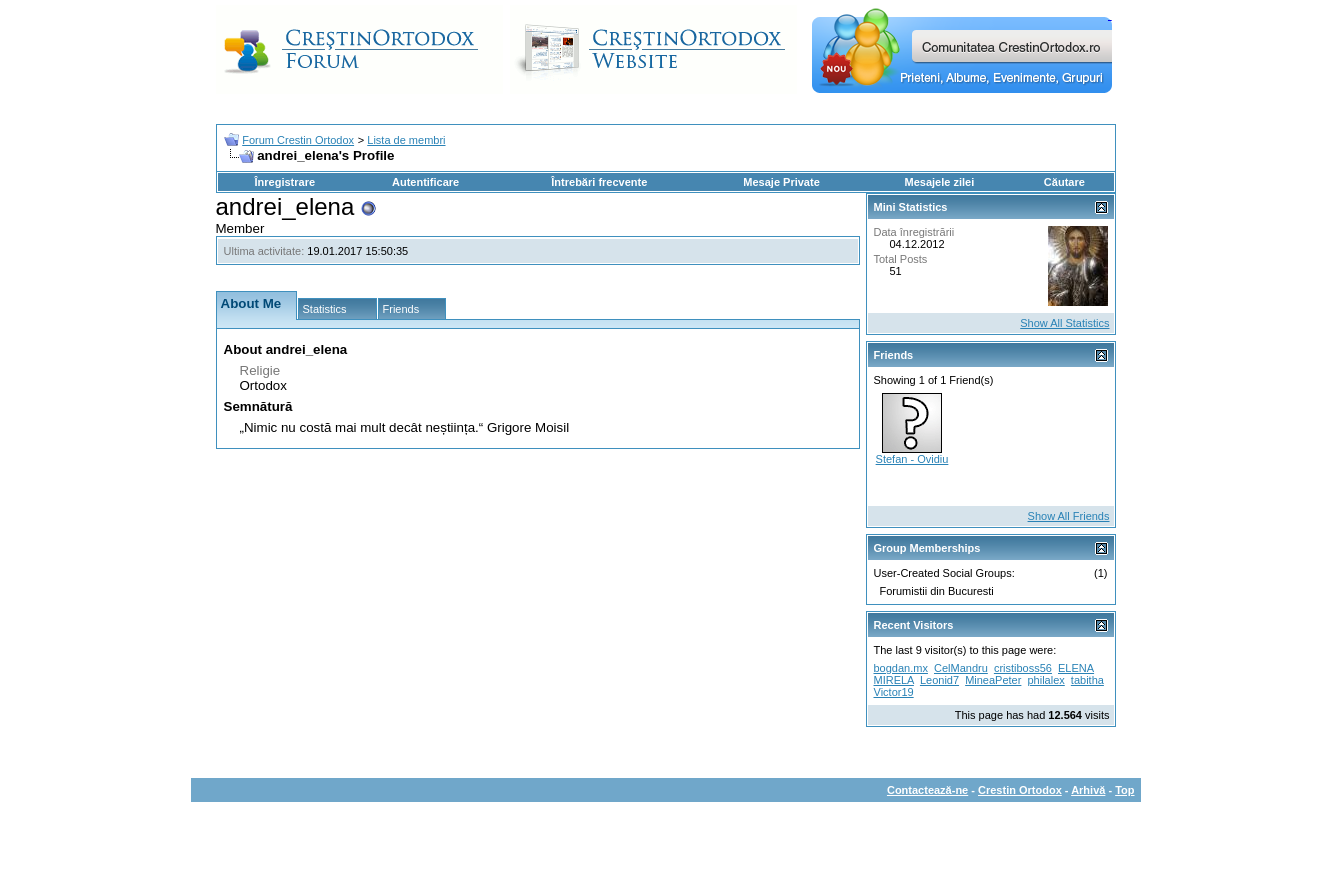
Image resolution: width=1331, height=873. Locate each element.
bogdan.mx (901, 668)
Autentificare (425, 182)
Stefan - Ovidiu (912, 459)
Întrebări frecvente (599, 182)
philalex (1045, 680)
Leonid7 (939, 680)
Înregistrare (285, 182)
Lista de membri (406, 140)
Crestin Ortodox (1020, 790)
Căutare (1064, 182)
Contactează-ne (927, 790)
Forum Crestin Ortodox (298, 140)
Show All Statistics (1064, 323)
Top (1124, 790)
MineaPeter (993, 680)
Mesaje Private (781, 182)
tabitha (1087, 680)
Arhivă (1088, 790)
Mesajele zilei (940, 182)
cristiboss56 (1023, 668)
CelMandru (961, 668)
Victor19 (894, 692)
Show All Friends (1069, 516)
